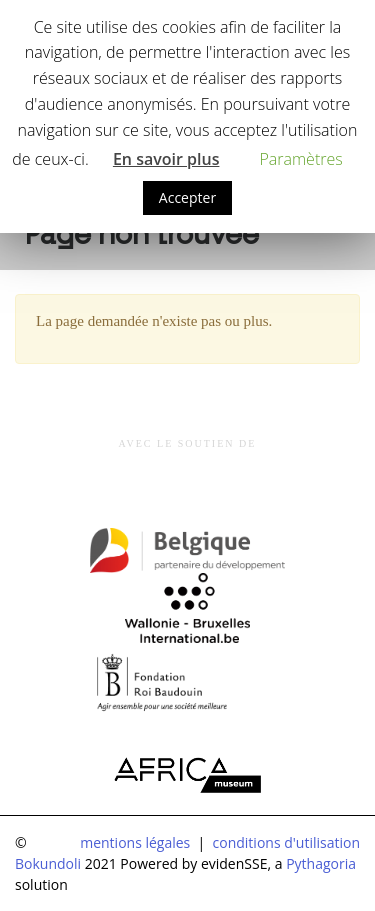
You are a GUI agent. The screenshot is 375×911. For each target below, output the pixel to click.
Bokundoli (48, 863)
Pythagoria (321, 863)
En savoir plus (166, 159)
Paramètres (300, 159)
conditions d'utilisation (286, 842)
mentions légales (135, 842)
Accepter (187, 197)
